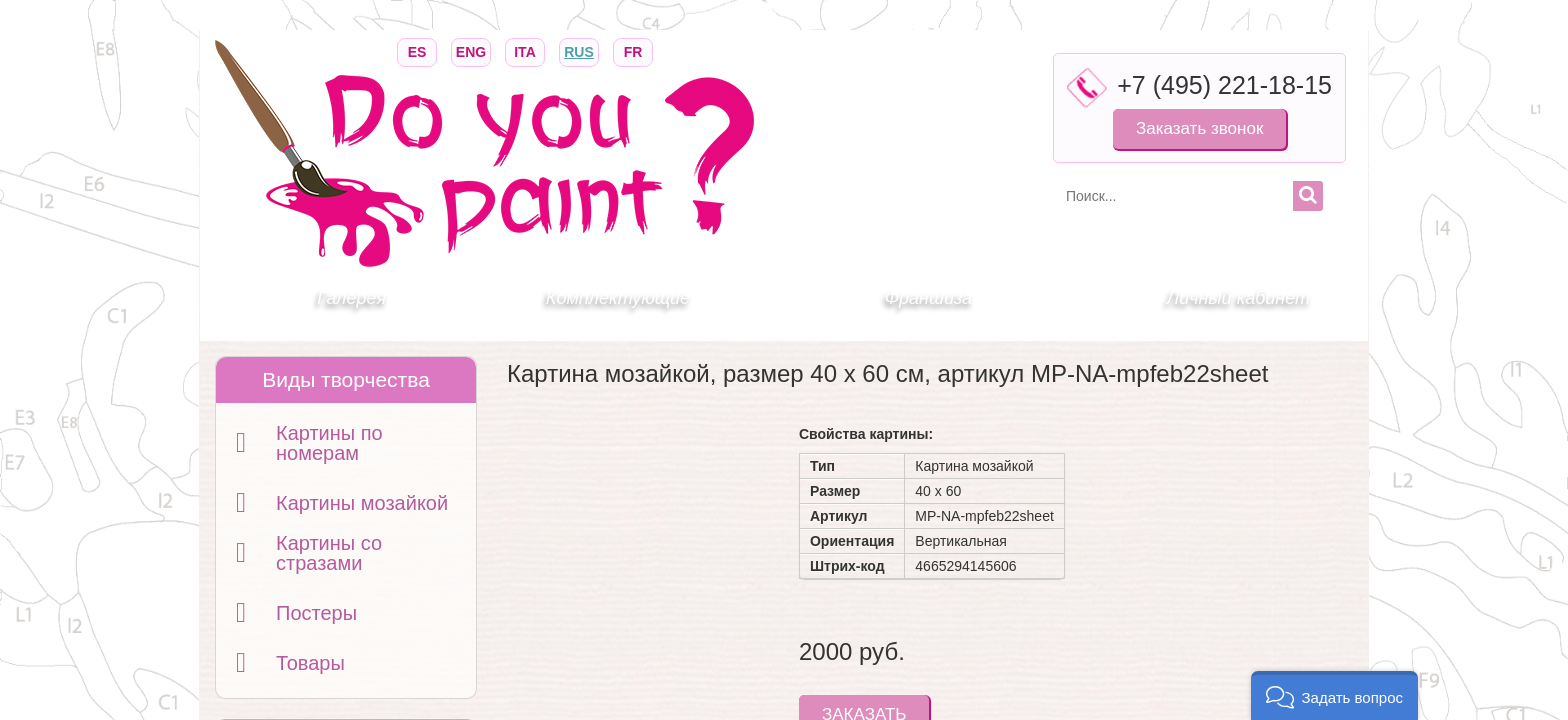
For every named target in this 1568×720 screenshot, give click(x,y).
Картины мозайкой (362, 503)
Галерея (351, 298)
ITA (525, 50)
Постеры (316, 613)
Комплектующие (618, 298)
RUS (579, 50)
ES (417, 50)
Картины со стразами (329, 553)
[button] (1334, 695)
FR (633, 50)
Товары (310, 663)
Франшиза (928, 298)
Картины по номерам (329, 443)
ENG (471, 50)
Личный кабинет (1238, 298)
